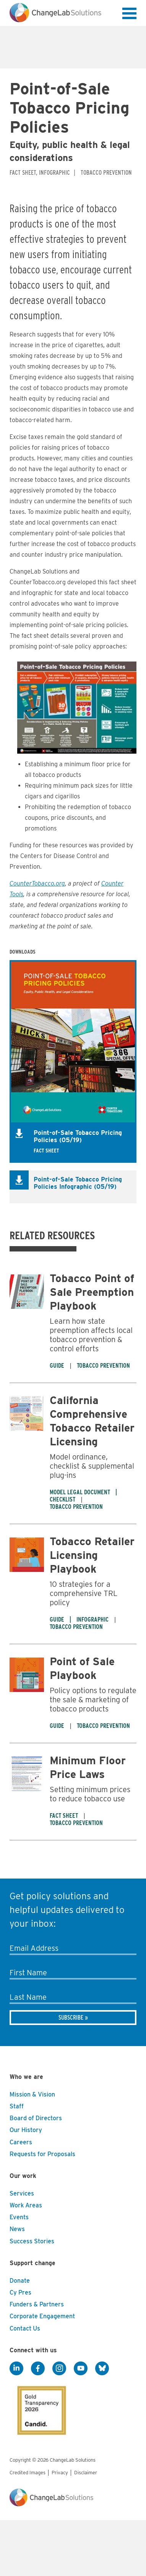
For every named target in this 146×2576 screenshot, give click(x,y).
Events (19, 2217)
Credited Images (27, 2472)
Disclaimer (85, 2472)
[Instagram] (59, 2368)
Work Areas (26, 2205)
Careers (21, 2142)
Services (22, 2193)
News (17, 2229)
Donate (20, 2280)
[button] (129, 14)
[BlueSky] (102, 2368)
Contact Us (25, 2328)
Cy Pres (20, 2292)
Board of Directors (36, 2118)
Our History (26, 2130)
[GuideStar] (40, 2408)
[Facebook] (38, 2368)
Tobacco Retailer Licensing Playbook (92, 1555)
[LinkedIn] (16, 2368)
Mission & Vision (32, 2094)
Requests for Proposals (42, 2154)
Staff (17, 2106)
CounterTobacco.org (37, 883)
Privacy (60, 2472)
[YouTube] (81, 2368)
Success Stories (32, 2241)
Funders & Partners (37, 2304)
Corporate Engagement (42, 2316)
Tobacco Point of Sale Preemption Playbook (92, 1292)
